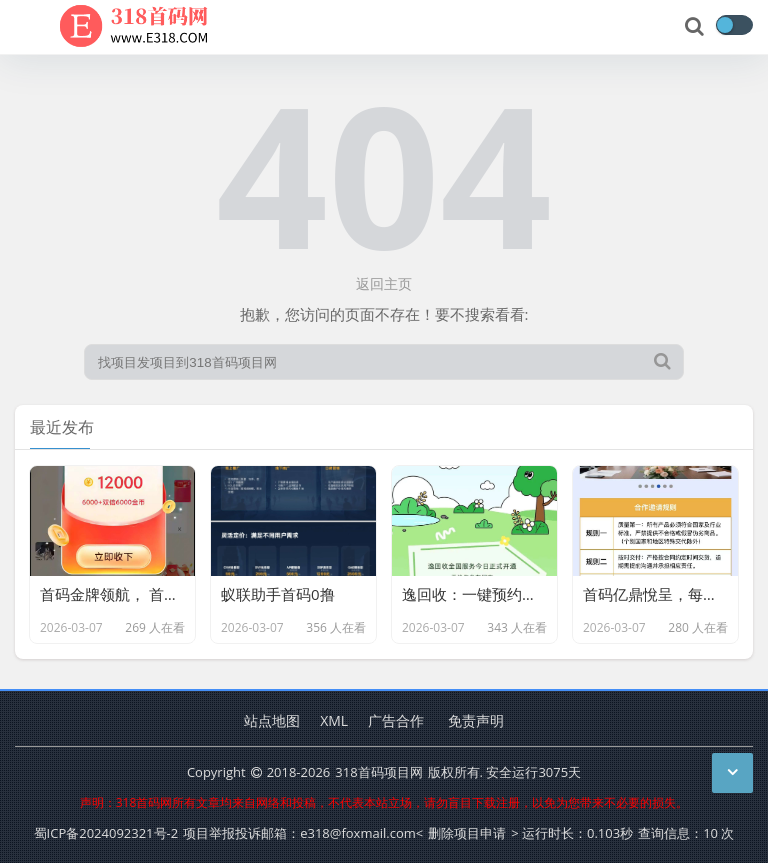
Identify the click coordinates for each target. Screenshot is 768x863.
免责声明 (476, 720)
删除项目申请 (467, 833)
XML (334, 720)
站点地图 (272, 720)
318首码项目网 (378, 772)
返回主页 (384, 283)
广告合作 (396, 720)
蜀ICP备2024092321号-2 (106, 833)
